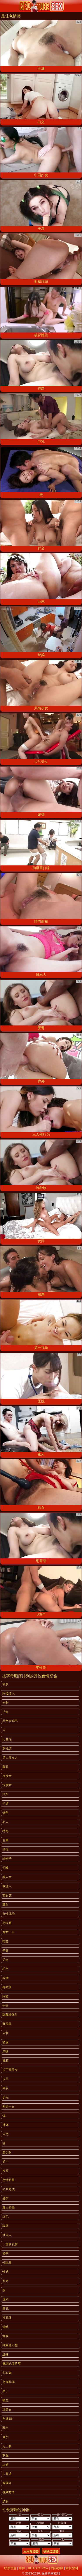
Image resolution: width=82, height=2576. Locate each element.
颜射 (5, 1904)
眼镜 (5, 1978)
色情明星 (8, 2180)
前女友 (7, 1895)
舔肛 (5, 1684)
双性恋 (7, 1748)
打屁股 (7, 2317)
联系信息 (10, 2568)
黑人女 (7, 1877)
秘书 (5, 2253)
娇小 (5, 2161)
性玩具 (7, 2262)
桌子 (5, 2391)
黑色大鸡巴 (10, 1721)
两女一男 (8, 1932)
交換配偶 (8, 2382)
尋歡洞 (7, 1987)
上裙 (5, 2464)
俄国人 (7, 2235)
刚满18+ (8, 2418)
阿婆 (5, 1996)
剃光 (5, 2281)
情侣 (5, 1849)
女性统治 (8, 1913)
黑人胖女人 (10, 1757)
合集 (5, 1840)
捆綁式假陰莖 (11, 2363)
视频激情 (8, 2492)
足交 (5, 1959)
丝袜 (5, 2354)
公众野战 (8, 2189)
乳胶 (5, 2060)
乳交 (5, 2428)
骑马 (5, 2226)
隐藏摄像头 (10, 2014)
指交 (5, 1941)
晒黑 (5, 2400)
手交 (5, 2005)
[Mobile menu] (3, 5)
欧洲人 (7, 1886)
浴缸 (5, 1711)
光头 (5, 1702)
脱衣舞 (7, 2372)
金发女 (7, 1776)
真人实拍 (8, 2207)
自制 (5, 2033)
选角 (5, 1812)
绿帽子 (7, 1858)
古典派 (7, 2473)
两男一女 (8, 2106)
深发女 (7, 1785)
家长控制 (72, 2568)
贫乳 (5, 2308)
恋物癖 (7, 1923)
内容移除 (57, 2568)
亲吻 (5, 2051)
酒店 (5, 2042)
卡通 (5, 1803)
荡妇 (5, 2299)
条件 (22, 2568)
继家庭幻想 (10, 2345)
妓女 (5, 2501)
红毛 (5, 2216)
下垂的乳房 (10, 2244)
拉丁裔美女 (10, 2069)
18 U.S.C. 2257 (38, 2568)
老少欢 (7, 2152)
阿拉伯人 (8, 1693)
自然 (5, 2134)
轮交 (5, 1968)
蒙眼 (5, 1766)
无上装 (7, 2446)
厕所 (5, 2437)
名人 (5, 1822)
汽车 (5, 1794)
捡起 (5, 2170)
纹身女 (7, 2409)
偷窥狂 (7, 2483)
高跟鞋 (7, 2024)
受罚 (5, 2198)
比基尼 (7, 1739)
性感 (5, 2271)
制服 (5, 2455)
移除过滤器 (51, 2551)
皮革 (5, 2079)
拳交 (5, 1950)
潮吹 (5, 2336)
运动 (5, 2327)
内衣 (5, 2088)
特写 (5, 1831)
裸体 (5, 2125)
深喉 (5, 1867)
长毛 (5, 2097)
